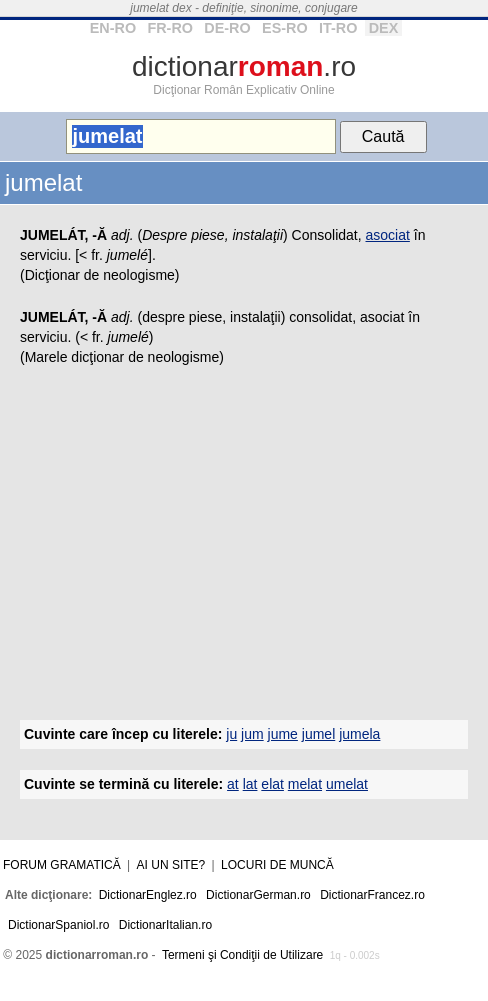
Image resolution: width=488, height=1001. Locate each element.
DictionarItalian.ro (165, 925)
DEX (384, 28)
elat (272, 784)
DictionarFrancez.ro (372, 895)
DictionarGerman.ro (258, 895)
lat (250, 784)
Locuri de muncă (277, 865)
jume (283, 734)
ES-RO (285, 28)
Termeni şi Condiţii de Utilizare (242, 955)
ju (231, 734)
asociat (388, 235)
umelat (347, 784)
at (233, 784)
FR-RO (170, 28)
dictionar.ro (244, 66)
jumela (359, 734)
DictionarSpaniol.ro (58, 925)
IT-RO (338, 28)
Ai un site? (171, 865)
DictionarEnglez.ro (148, 895)
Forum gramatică (62, 865)
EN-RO (113, 28)
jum (252, 734)
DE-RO (227, 28)
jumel (318, 734)
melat (305, 784)
